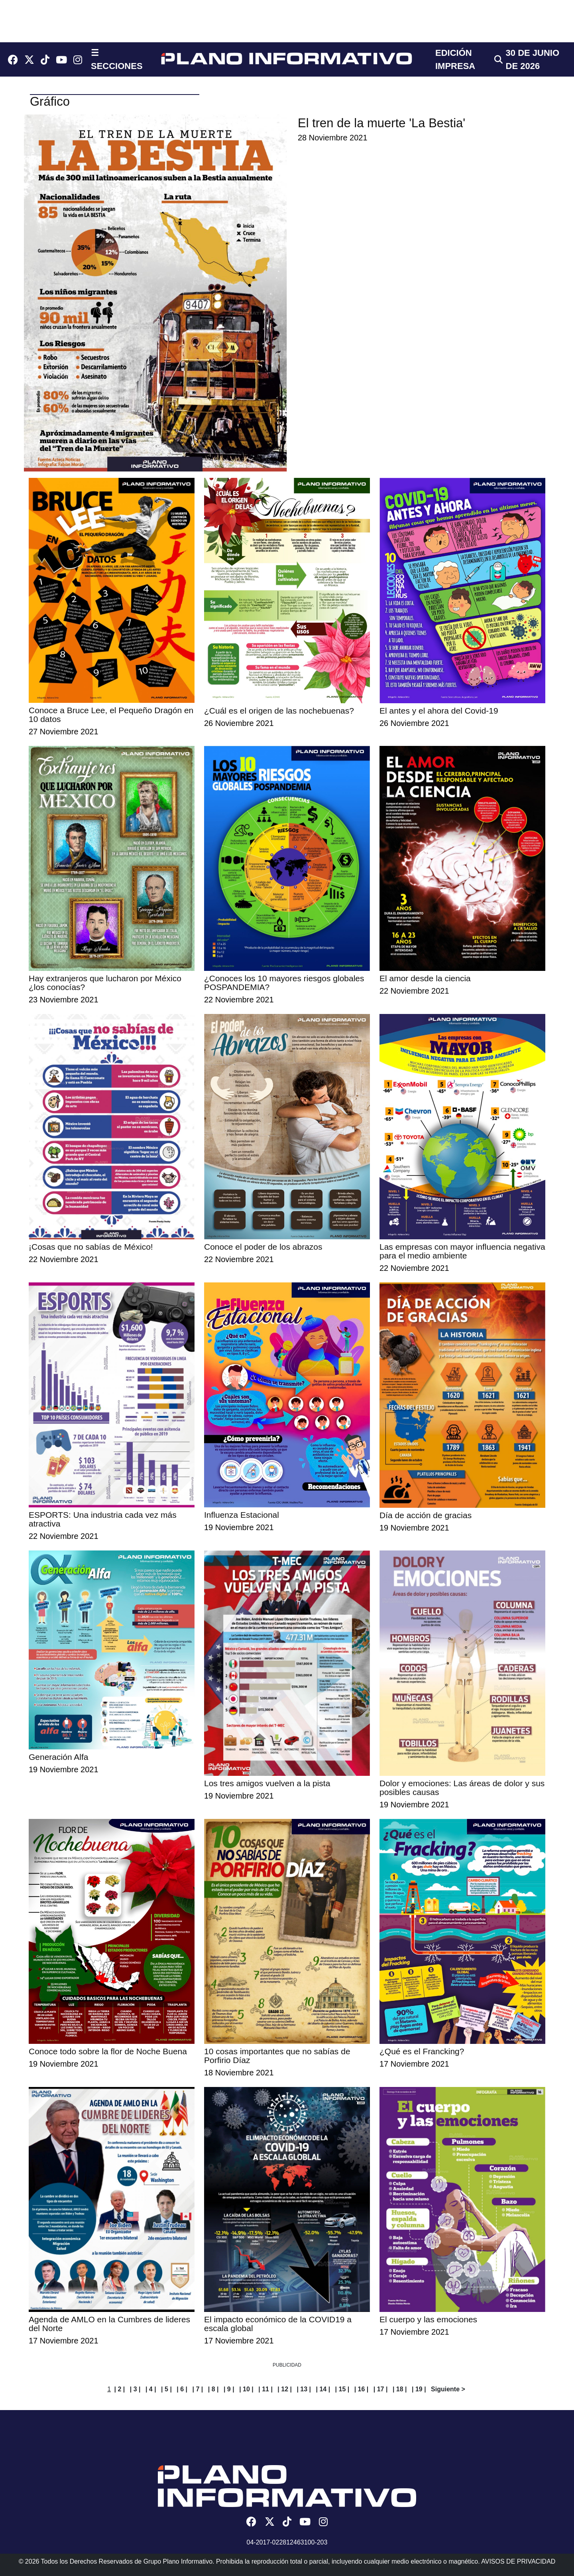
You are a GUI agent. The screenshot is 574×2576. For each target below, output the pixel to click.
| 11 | (265, 2389)
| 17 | (380, 2389)
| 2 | (119, 2389)
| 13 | (304, 2389)
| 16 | (361, 2389)
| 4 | (150, 2389)
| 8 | (213, 2389)
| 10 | (246, 2389)
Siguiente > (448, 2389)
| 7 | (198, 2389)
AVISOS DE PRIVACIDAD (518, 2561)
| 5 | (166, 2389)
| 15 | (342, 2389)
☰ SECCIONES (117, 59)
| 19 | (419, 2389)
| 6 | (182, 2389)
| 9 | (229, 2389)
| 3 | (135, 2389)
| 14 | (323, 2389)
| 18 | (400, 2389)
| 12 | (284, 2389)
